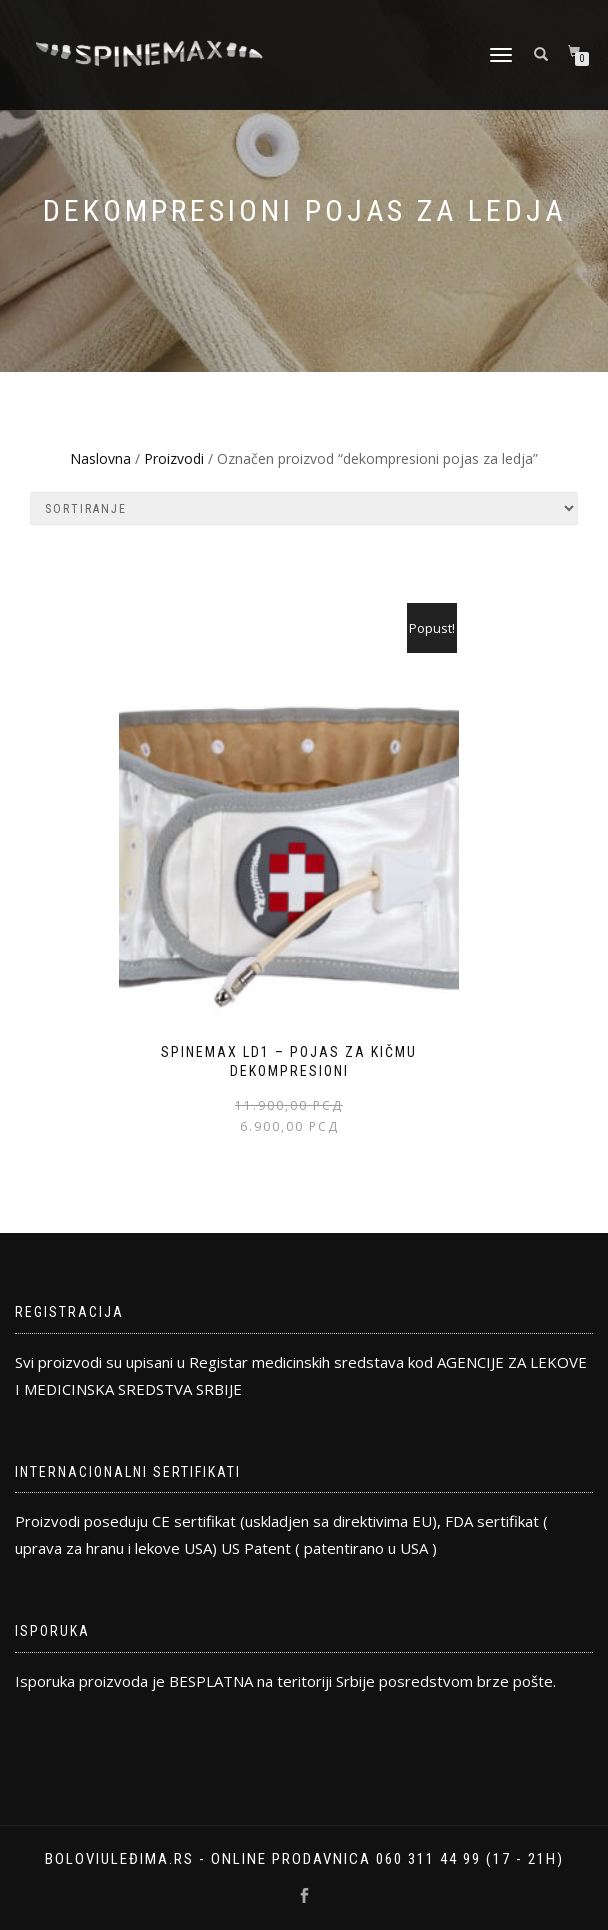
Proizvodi (174, 458)
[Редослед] (304, 508)
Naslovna (100, 458)
